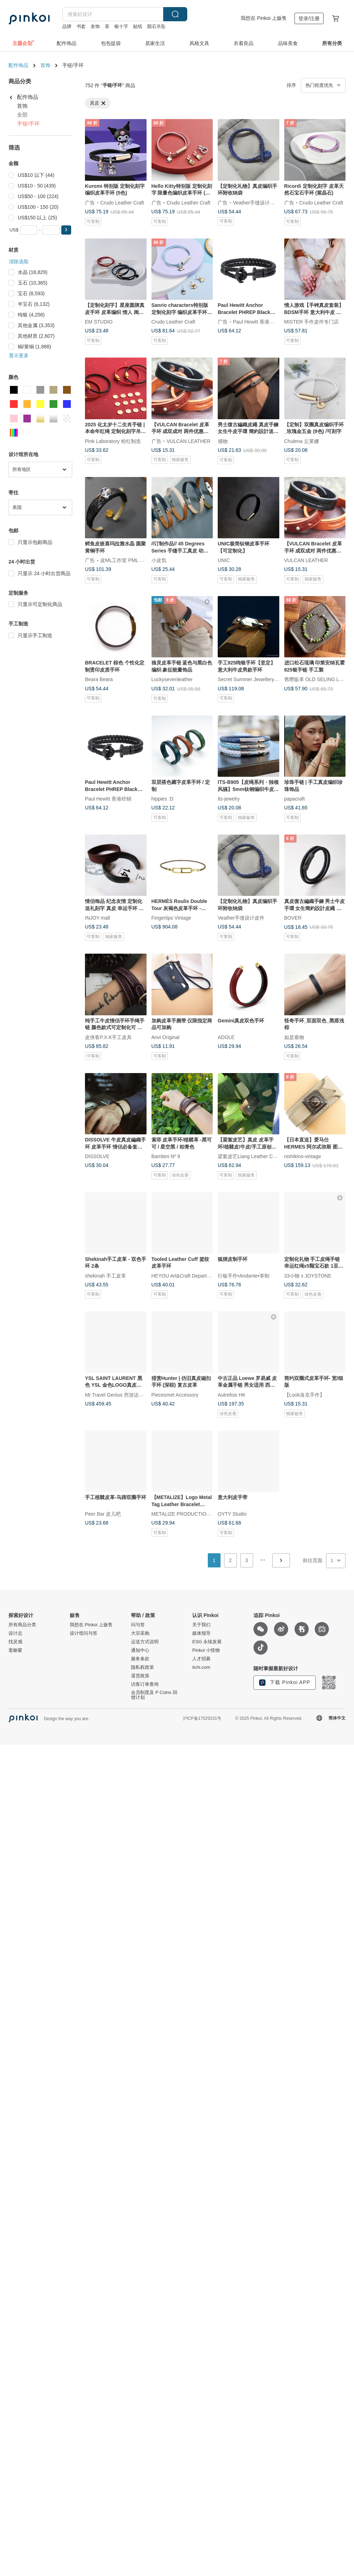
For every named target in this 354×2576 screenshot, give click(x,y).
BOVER (293, 918)
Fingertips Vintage (172, 918)
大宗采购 (140, 1633)
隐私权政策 (142, 1667)
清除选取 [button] (19, 261)
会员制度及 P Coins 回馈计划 (154, 1695)
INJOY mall (97, 918)
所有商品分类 (22, 1624)
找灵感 (15, 1641)
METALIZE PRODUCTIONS (182, 1514)
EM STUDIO (99, 322)
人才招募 (201, 1658)
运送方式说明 (145, 1641)
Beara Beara (99, 679)
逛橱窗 (15, 1650)
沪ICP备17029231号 (202, 1718)
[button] (66, 230)
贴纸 (137, 26)
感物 (223, 441)
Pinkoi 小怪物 (206, 1650)
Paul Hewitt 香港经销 (256, 322)
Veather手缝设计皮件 (256, 202)
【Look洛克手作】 (304, 1394)
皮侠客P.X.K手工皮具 (108, 1037)
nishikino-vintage (302, 1156)
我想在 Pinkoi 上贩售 (264, 18)
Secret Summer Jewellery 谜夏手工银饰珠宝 (266, 679)
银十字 (121, 26)
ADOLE (226, 1037)
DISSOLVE (97, 1156)
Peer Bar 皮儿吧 (103, 1514)
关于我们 (201, 1624)
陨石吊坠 (156, 26)
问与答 (138, 1624)
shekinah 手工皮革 (105, 1275)
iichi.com (201, 1667)
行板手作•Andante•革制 (243, 1275)
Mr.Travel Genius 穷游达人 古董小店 (125, 1394)
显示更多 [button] (19, 355)
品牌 (67, 26)
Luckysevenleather (172, 679)
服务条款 (140, 1658)
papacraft (294, 799)
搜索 (175, 14)
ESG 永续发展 (207, 1641)
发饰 (95, 26)
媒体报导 (201, 1633)
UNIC (224, 560)
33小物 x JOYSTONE (308, 1275)
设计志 (15, 1633)
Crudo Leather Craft (122, 202)
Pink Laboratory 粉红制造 (113, 441)
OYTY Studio (232, 1514)
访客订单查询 (145, 1684)
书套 (81, 26)
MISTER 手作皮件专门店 (311, 322)
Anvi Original (165, 1037)
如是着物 (294, 1037)
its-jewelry (229, 799)
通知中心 (140, 1650)
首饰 (45, 65)
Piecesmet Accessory (175, 1394)
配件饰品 (18, 65)
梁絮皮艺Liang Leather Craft (249, 1156)
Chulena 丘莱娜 (301, 441)
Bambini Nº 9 (166, 1156)
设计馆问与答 (83, 1633)
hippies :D (162, 799)
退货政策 (140, 1675)
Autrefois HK (232, 1394)
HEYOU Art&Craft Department (185, 1275)
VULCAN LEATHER (189, 441)
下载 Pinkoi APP (284, 1682)
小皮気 (159, 560)
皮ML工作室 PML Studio (127, 560)
